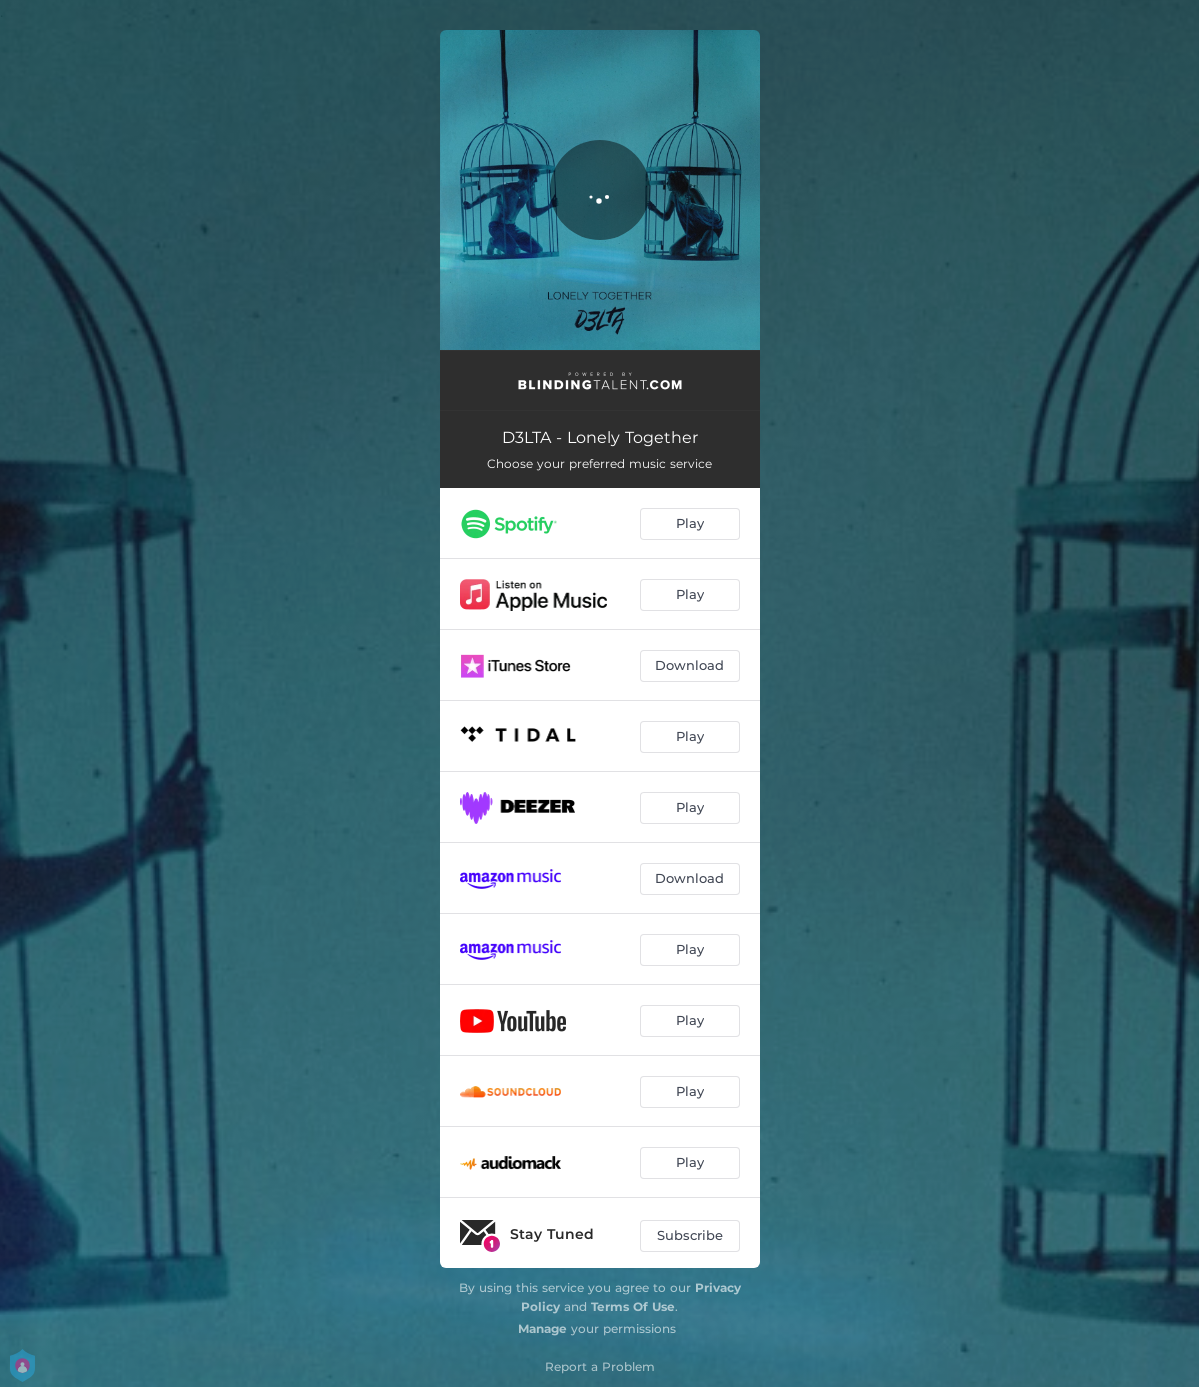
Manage (542, 1328)
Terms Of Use (633, 1306)
